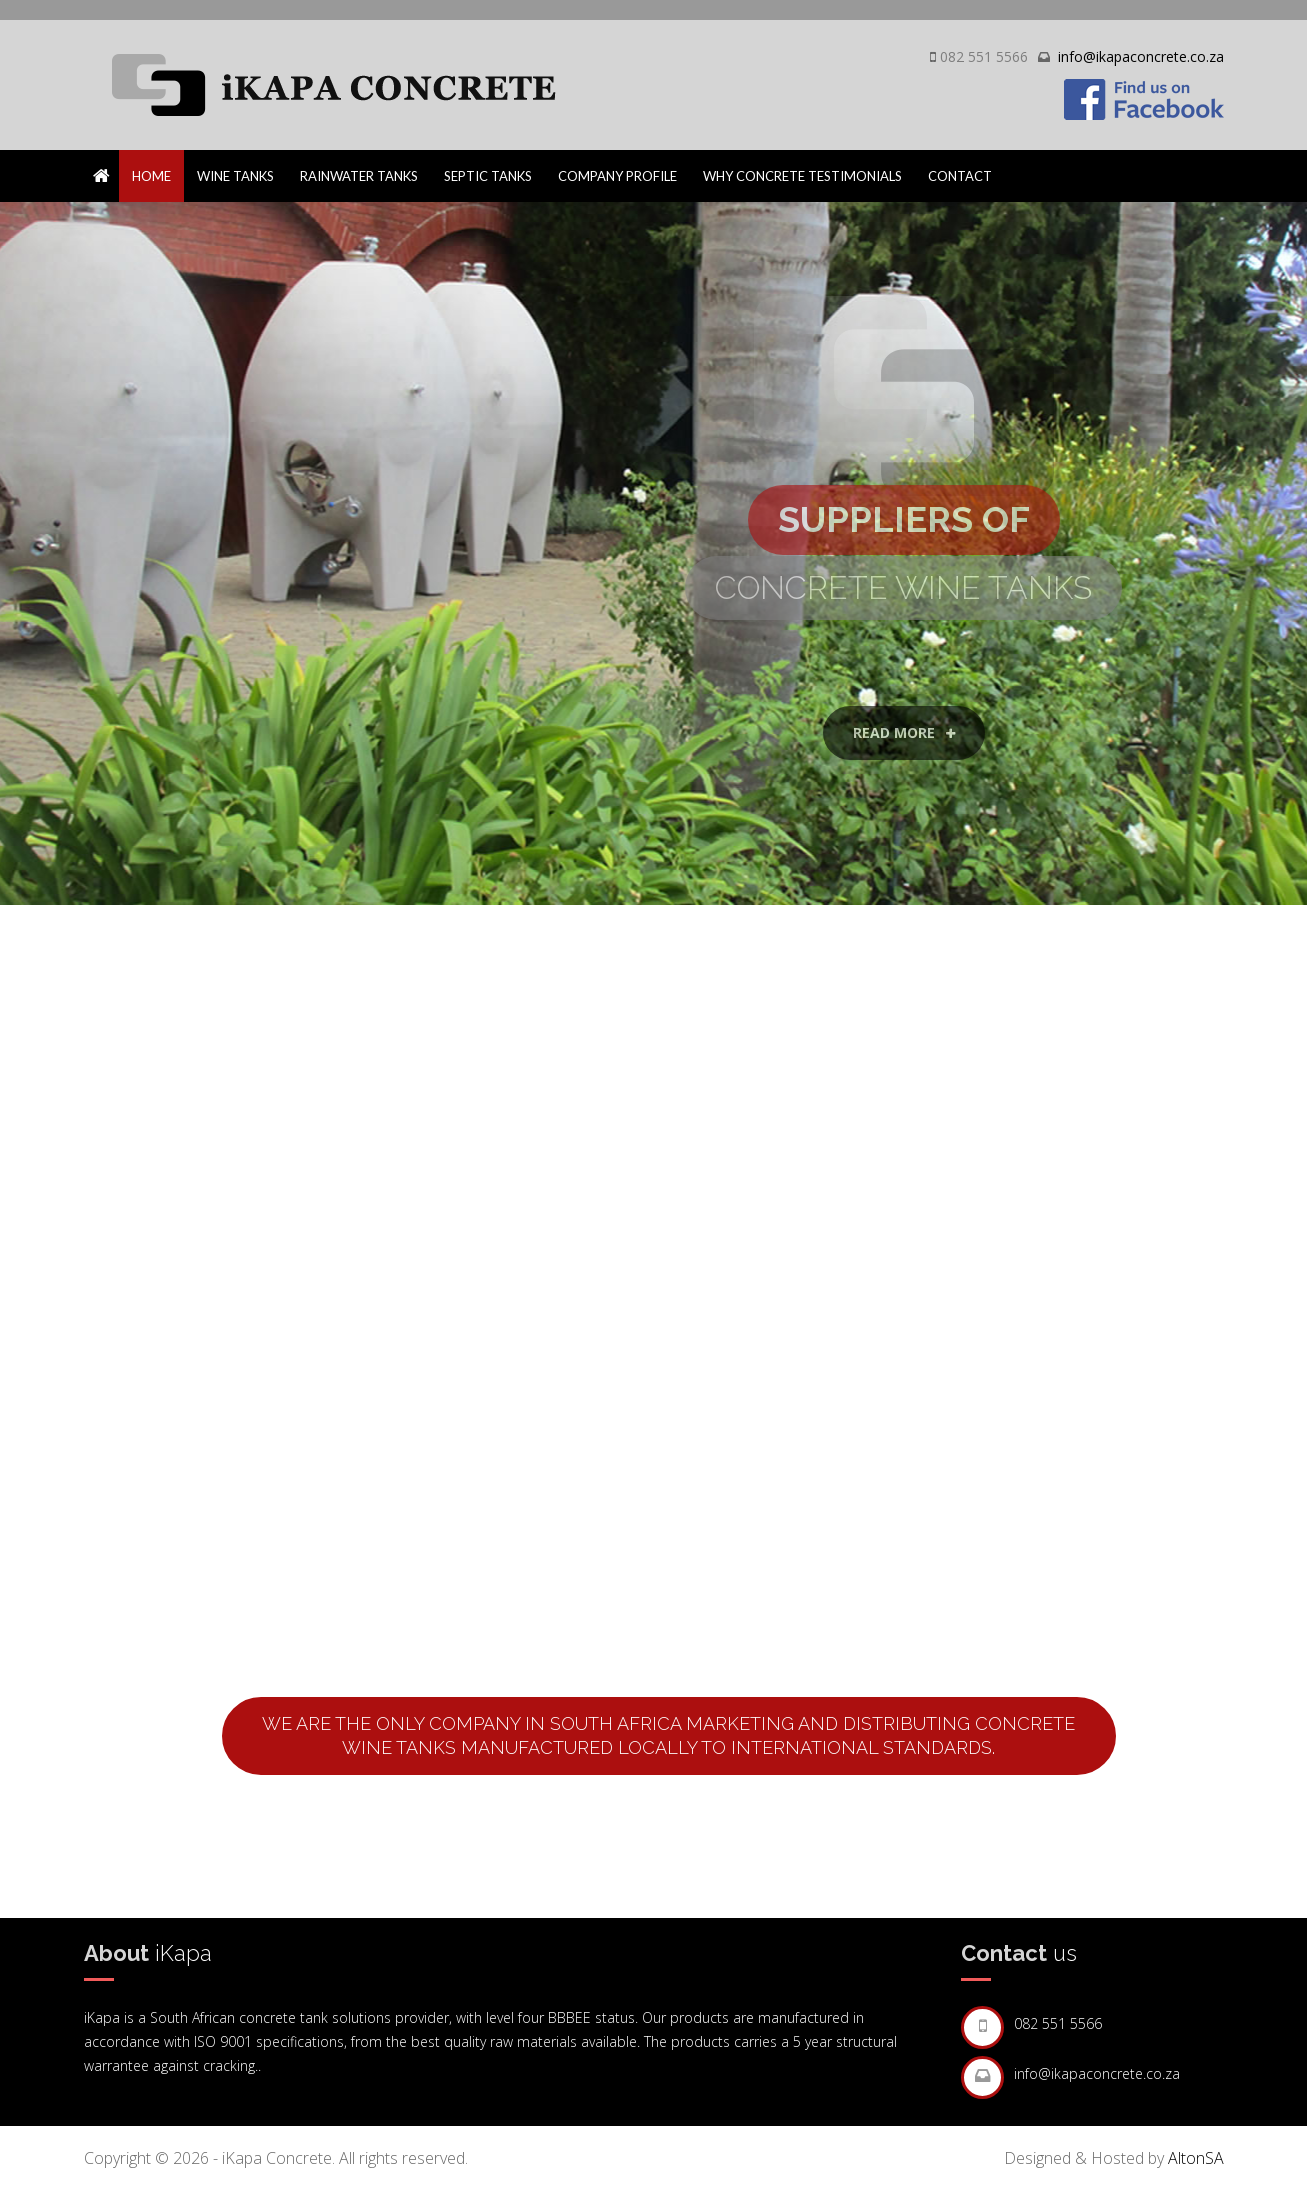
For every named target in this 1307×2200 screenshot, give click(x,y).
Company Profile (617, 176)
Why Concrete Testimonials (802, 176)
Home (151, 176)
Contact (960, 176)
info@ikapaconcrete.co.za (1141, 56)
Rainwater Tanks (359, 176)
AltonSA (1196, 2158)
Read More (904, 791)
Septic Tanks (488, 176)
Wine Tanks (235, 176)
